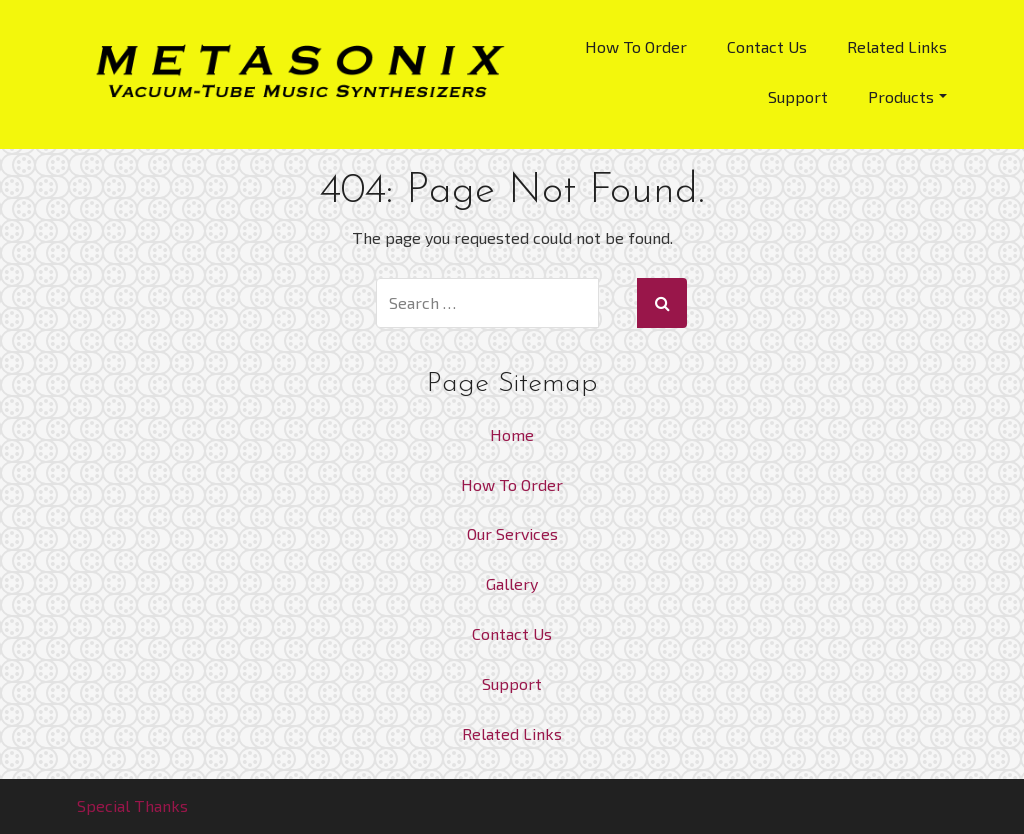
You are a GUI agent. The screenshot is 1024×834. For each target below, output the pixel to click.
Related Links (897, 46)
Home (512, 434)
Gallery (512, 583)
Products (907, 96)
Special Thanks (132, 805)
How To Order (636, 46)
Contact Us (767, 46)
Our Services (512, 533)
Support (798, 96)
